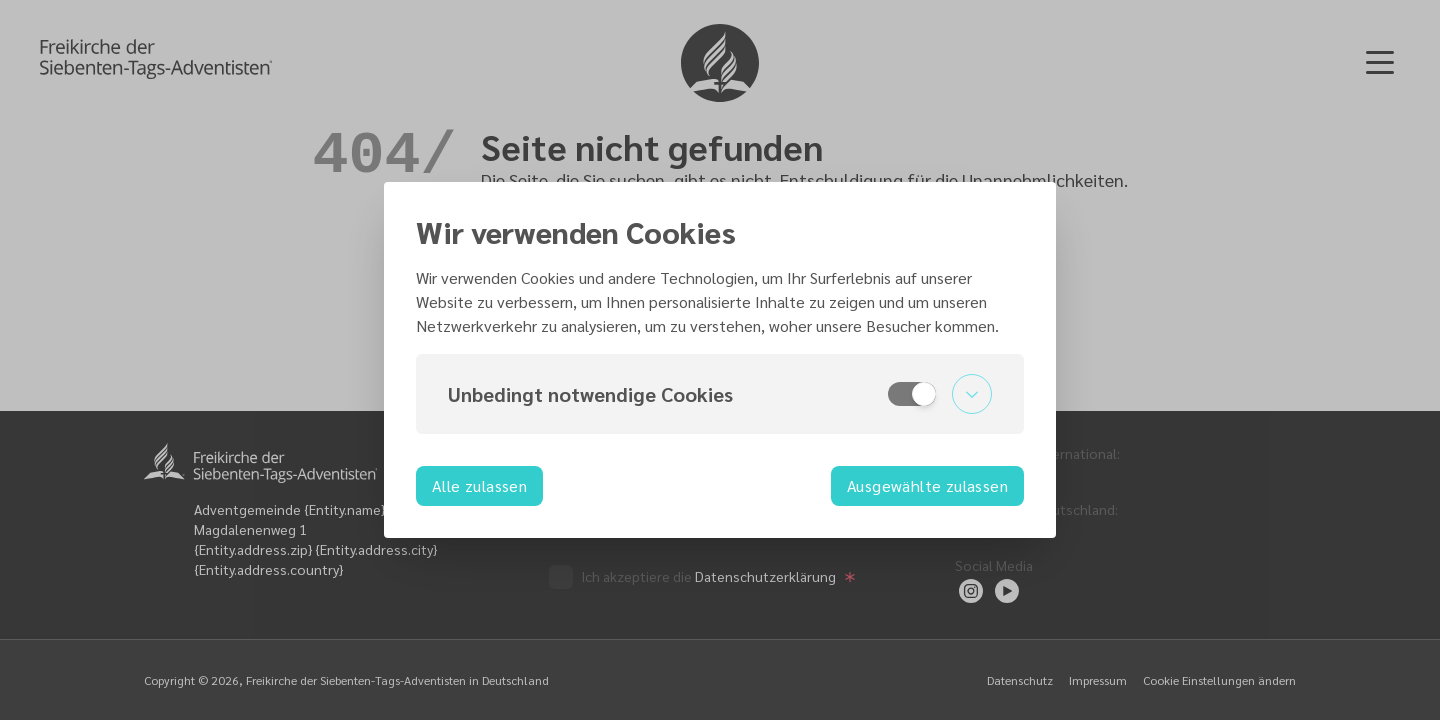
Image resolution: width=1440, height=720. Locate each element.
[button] (720, 394)
